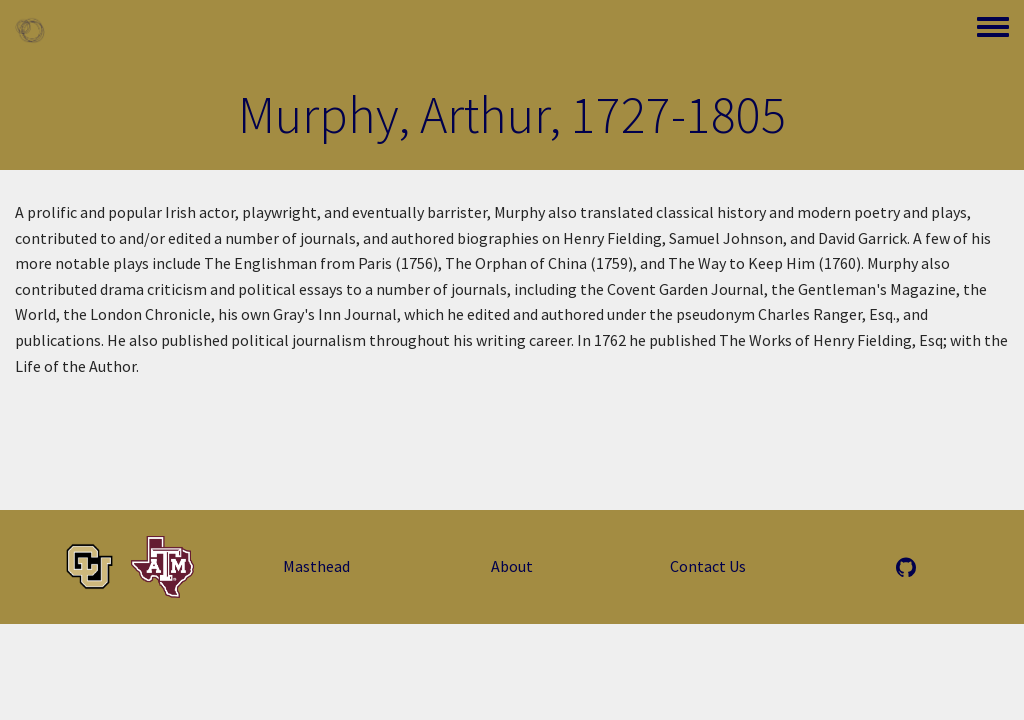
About (512, 566)
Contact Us (708, 566)
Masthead (316, 566)
